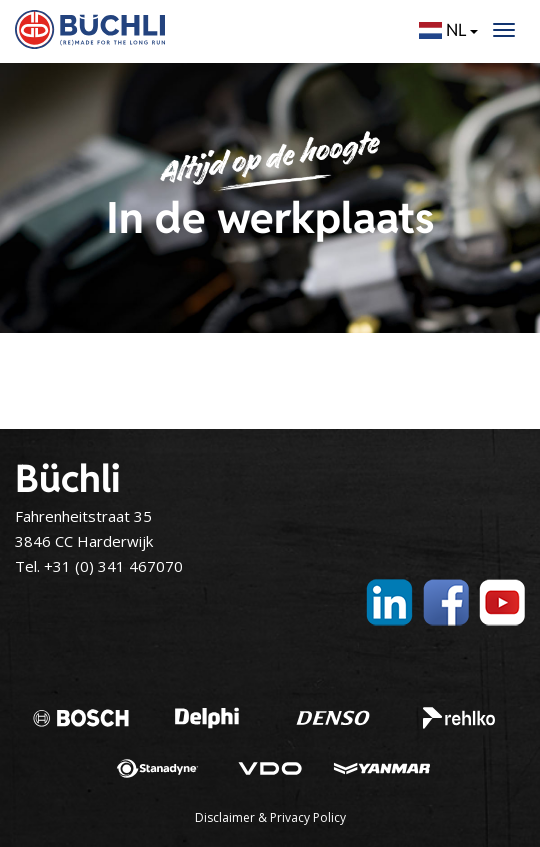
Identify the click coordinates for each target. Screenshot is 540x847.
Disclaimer (225, 817)
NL (448, 30)
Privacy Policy (308, 817)
